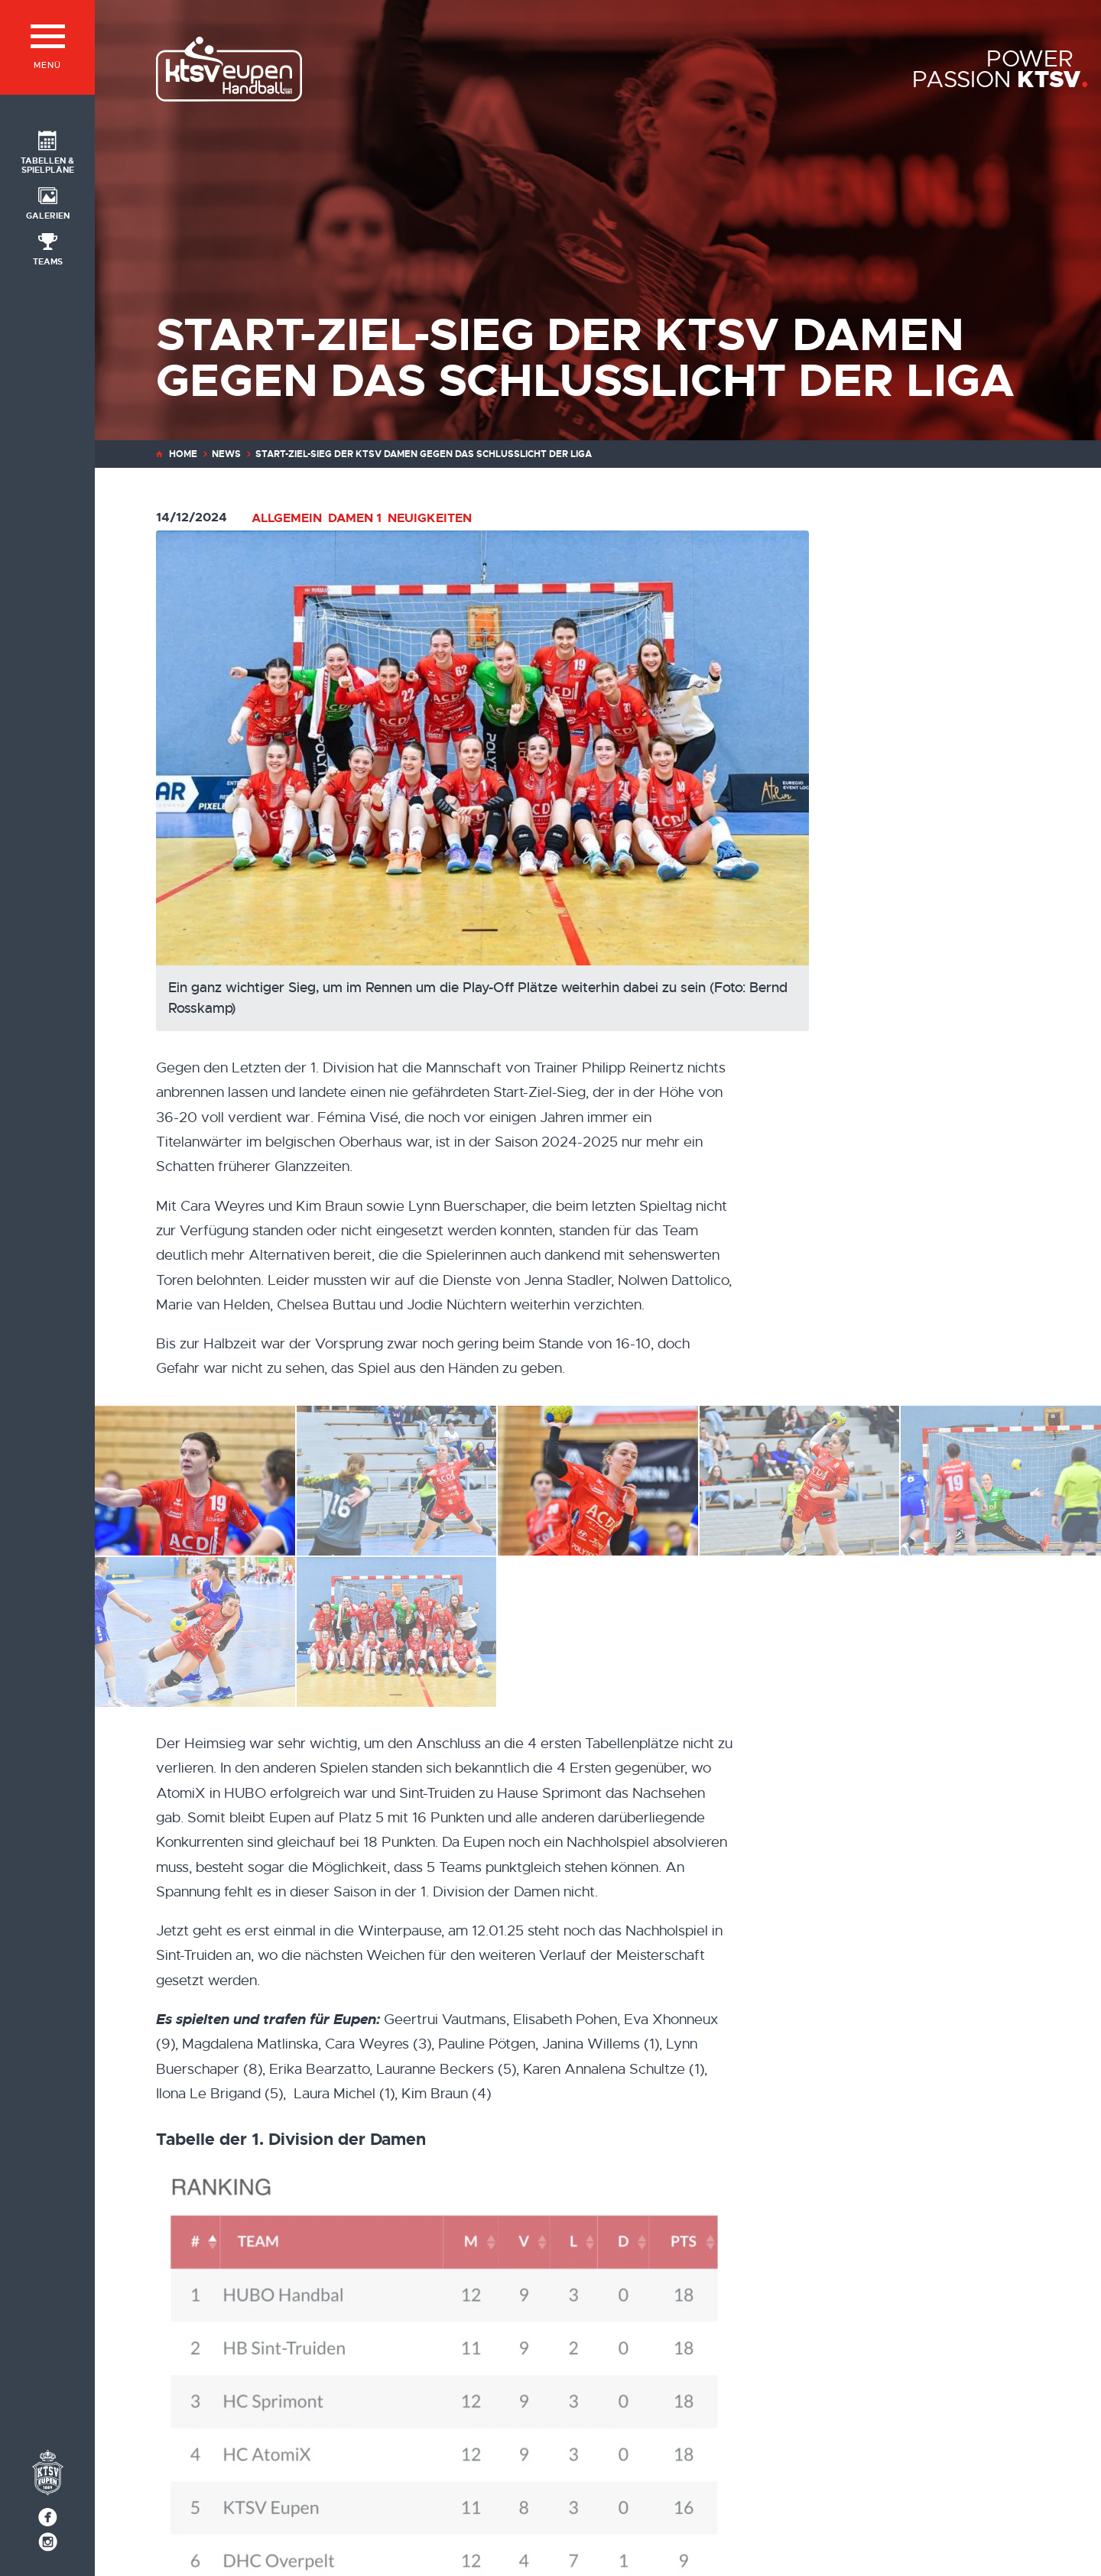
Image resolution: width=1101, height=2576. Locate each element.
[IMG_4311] (195, 1632)
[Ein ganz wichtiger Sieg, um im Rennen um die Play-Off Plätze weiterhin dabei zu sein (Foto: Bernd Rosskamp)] (540, 780)
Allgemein (287, 518)
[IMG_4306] (800, 1481)
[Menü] (47, 47)
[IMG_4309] (1001, 1481)
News (226, 454)
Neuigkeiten (430, 518)
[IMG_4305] (397, 1481)
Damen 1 (355, 518)
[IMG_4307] (598, 1481)
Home (183, 454)
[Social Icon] (47, 151)
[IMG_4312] (195, 1481)
